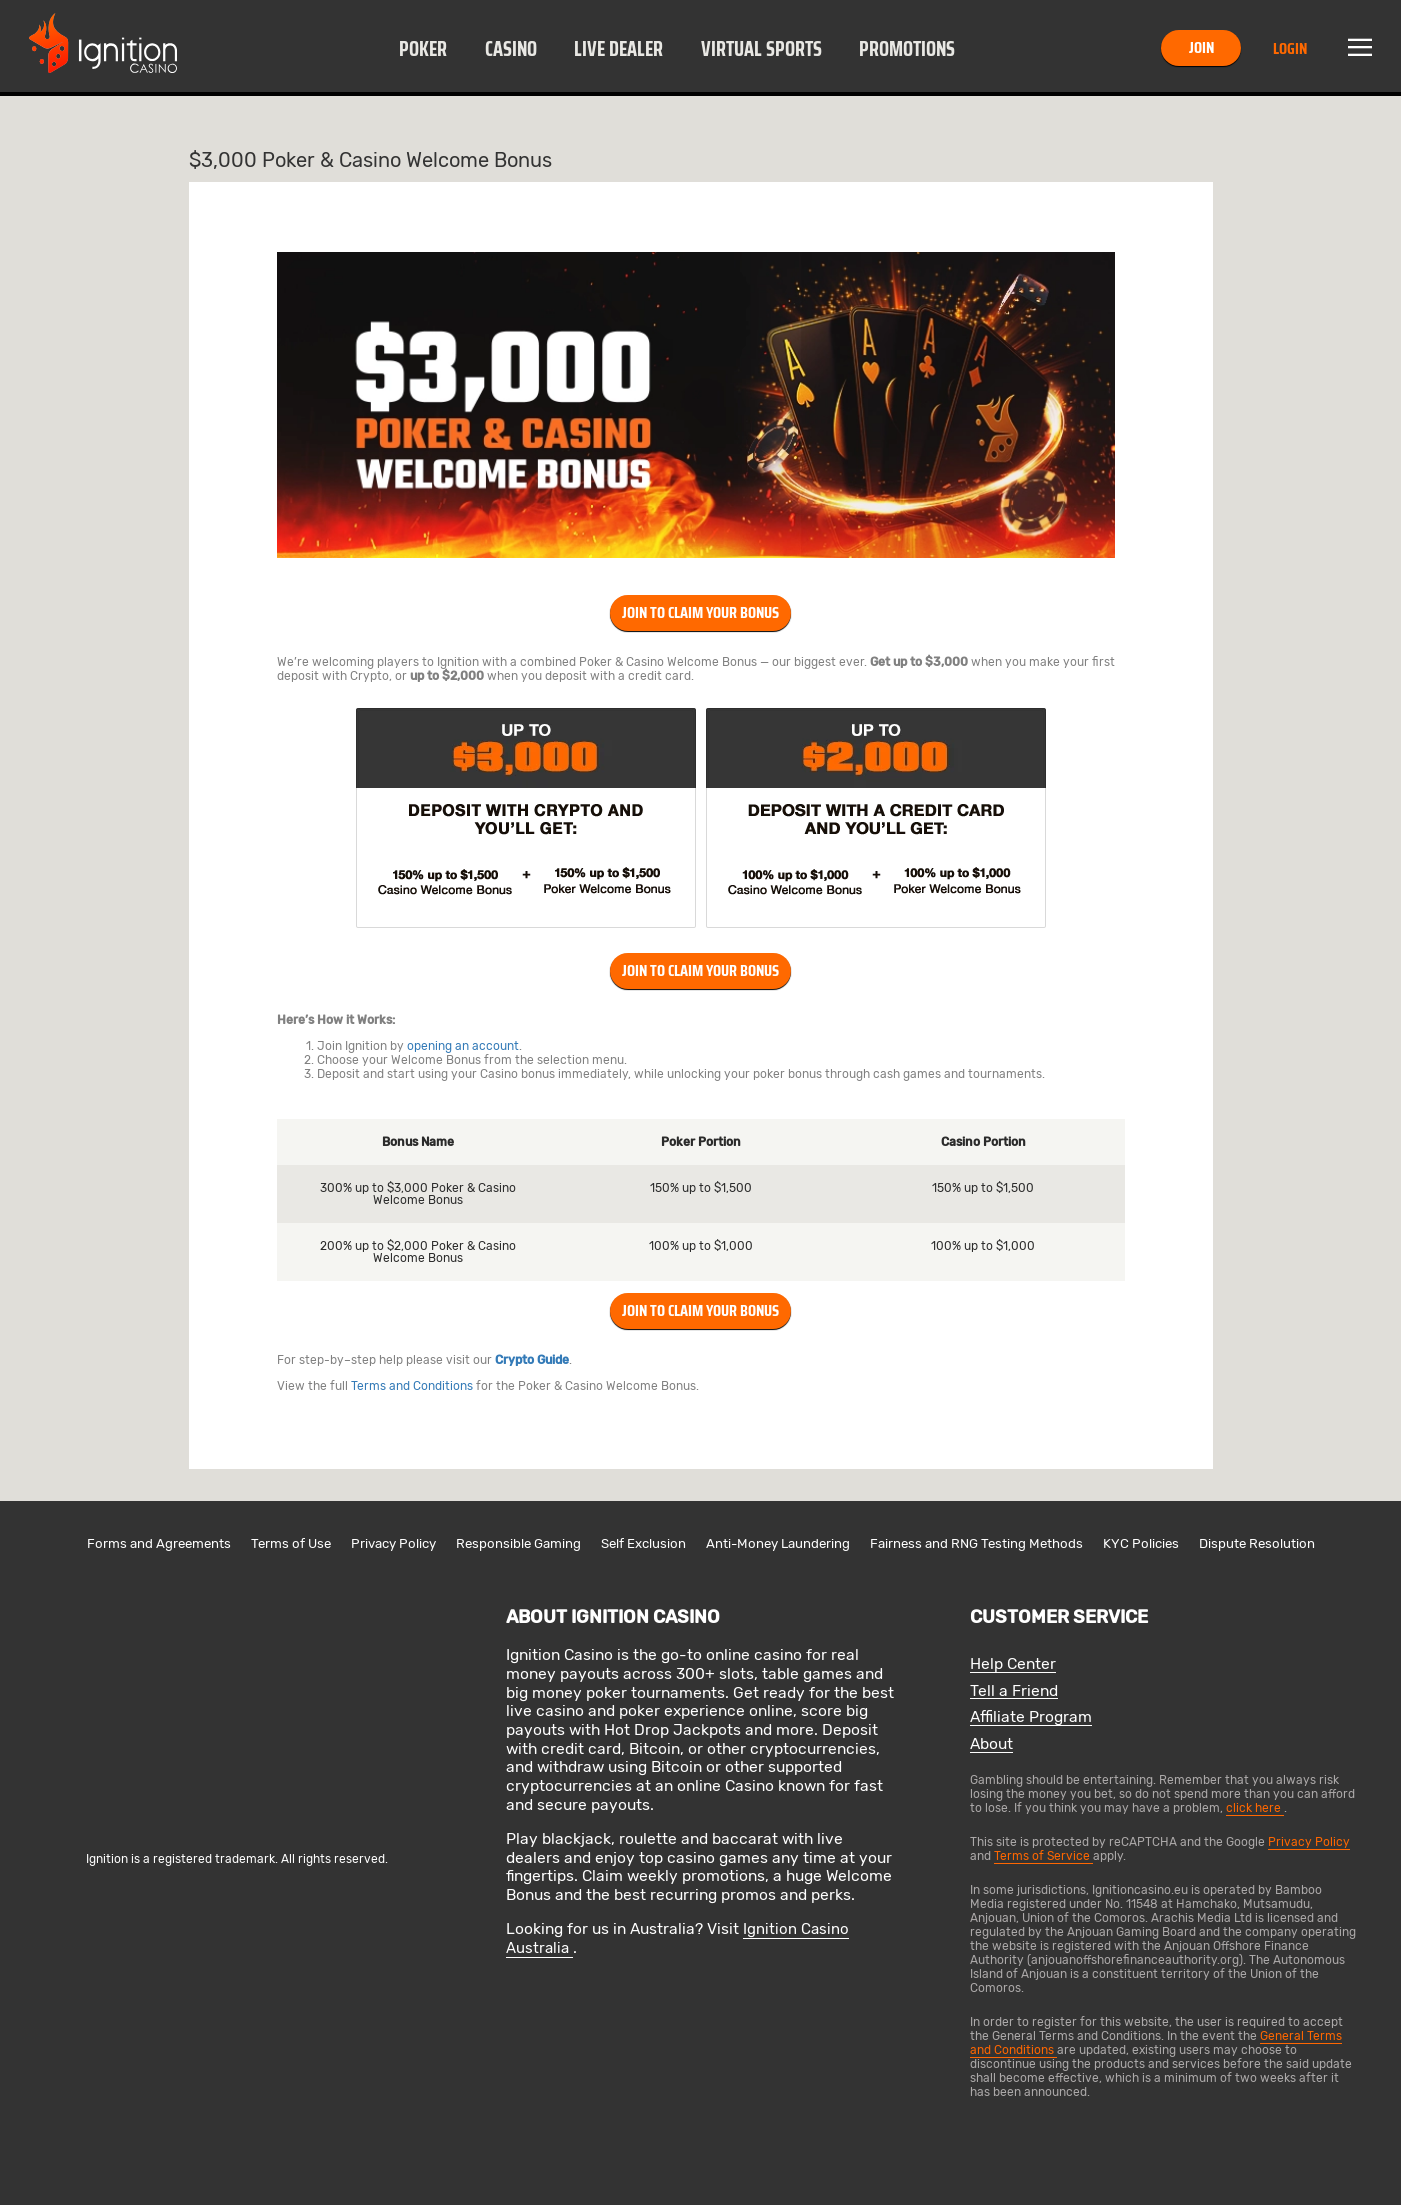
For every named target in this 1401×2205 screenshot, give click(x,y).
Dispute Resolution (1257, 1543)
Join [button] (1201, 47)
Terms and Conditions (412, 1386)
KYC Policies (1141, 1543)
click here (1255, 1808)
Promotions (907, 49)
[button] (423, 48)
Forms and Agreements (159, 1543)
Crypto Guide (532, 1360)
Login (1290, 48)
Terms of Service (1043, 1856)
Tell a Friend (1014, 1691)
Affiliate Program (1031, 1717)
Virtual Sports (761, 49)
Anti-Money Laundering (778, 1543)
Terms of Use (291, 1543)
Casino (511, 49)
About (991, 1744)
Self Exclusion (643, 1543)
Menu (1360, 48)
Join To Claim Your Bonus (700, 612)
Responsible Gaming (518, 1543)
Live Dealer (618, 49)
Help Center (1013, 1664)
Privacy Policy (393, 1543)
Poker (423, 49)
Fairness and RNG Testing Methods (976, 1543)
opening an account (463, 1046)
